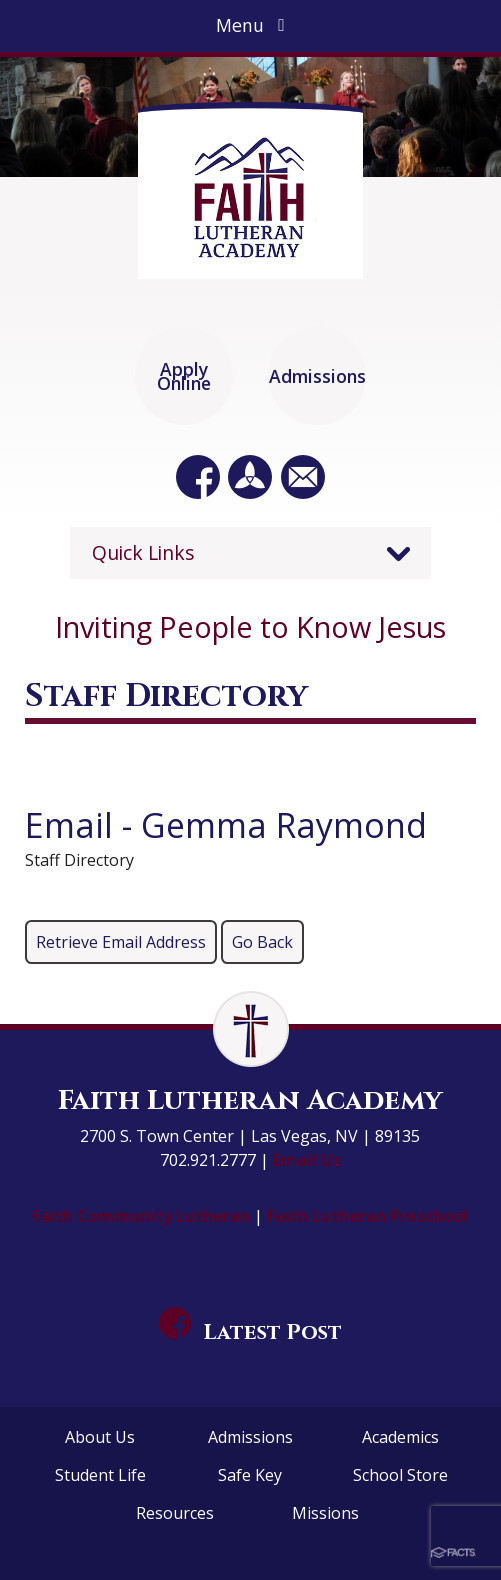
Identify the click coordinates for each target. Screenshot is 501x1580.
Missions (325, 1513)
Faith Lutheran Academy (250, 1100)
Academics (400, 1437)
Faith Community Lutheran (143, 1216)
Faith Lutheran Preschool (367, 1216)
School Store (400, 1475)
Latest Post (251, 1332)
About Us (100, 1437)
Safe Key (250, 1475)
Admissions (250, 1437)
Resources (175, 1513)
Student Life (100, 1475)
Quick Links (143, 552)
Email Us (307, 1160)
